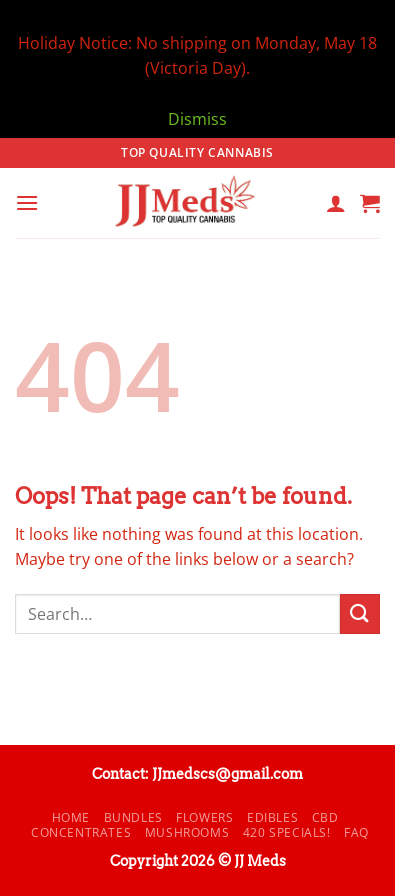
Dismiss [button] (197, 119)
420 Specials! (287, 832)
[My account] (336, 203)
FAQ (356, 832)
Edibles (272, 817)
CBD (325, 817)
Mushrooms (187, 832)
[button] (27, 202)
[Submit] (360, 613)
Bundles (133, 817)
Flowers (204, 817)
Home (71, 817)
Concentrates (81, 832)
